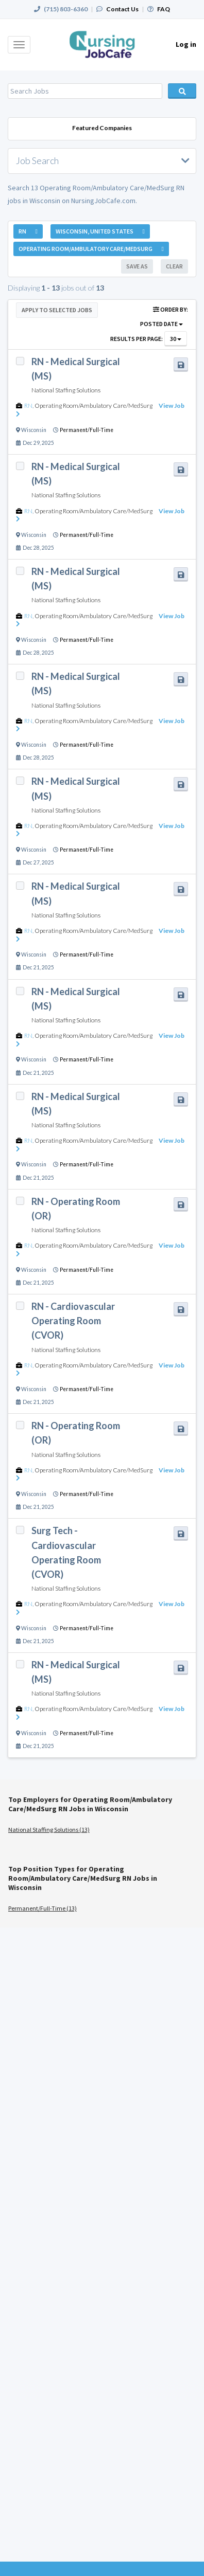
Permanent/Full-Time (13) (42, 1908)
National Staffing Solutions (65, 390)
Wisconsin (33, 430)
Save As (137, 266)
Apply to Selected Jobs (57, 310)
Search (182, 91)
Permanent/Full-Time (86, 430)
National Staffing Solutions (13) (49, 1829)
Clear (174, 266)
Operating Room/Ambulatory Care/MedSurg (93, 405)
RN (28, 405)
